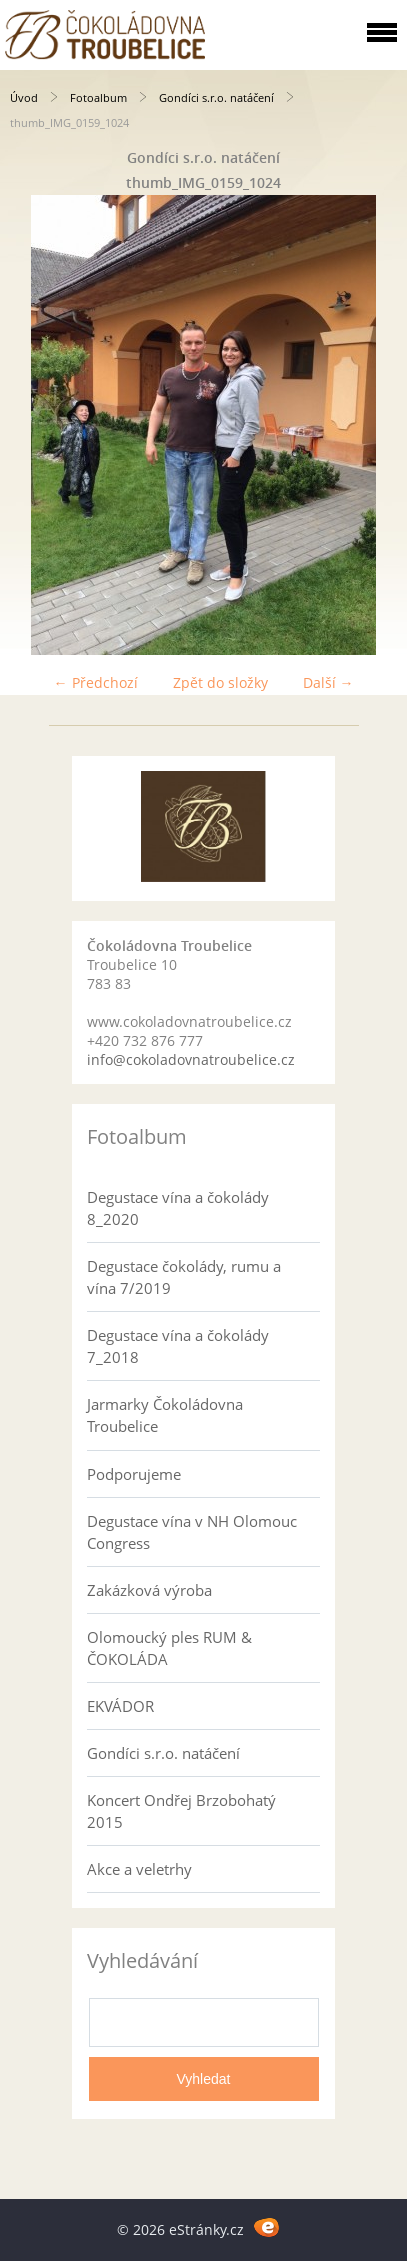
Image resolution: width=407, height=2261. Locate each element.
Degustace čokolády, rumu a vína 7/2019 (184, 1277)
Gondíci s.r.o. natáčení (216, 97)
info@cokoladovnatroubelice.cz (191, 1059)
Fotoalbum (98, 97)
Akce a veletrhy (139, 1869)
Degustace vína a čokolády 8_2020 (178, 1208)
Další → (328, 682)
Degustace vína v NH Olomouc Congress (192, 1532)
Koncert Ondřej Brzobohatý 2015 (181, 1811)
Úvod (24, 97)
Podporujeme (134, 1474)
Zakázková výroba (149, 1590)
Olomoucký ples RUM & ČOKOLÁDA (169, 1648)
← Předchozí (96, 682)
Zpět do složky (220, 682)
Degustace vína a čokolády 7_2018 (178, 1346)
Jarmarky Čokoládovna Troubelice (165, 1415)
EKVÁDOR (120, 1706)
